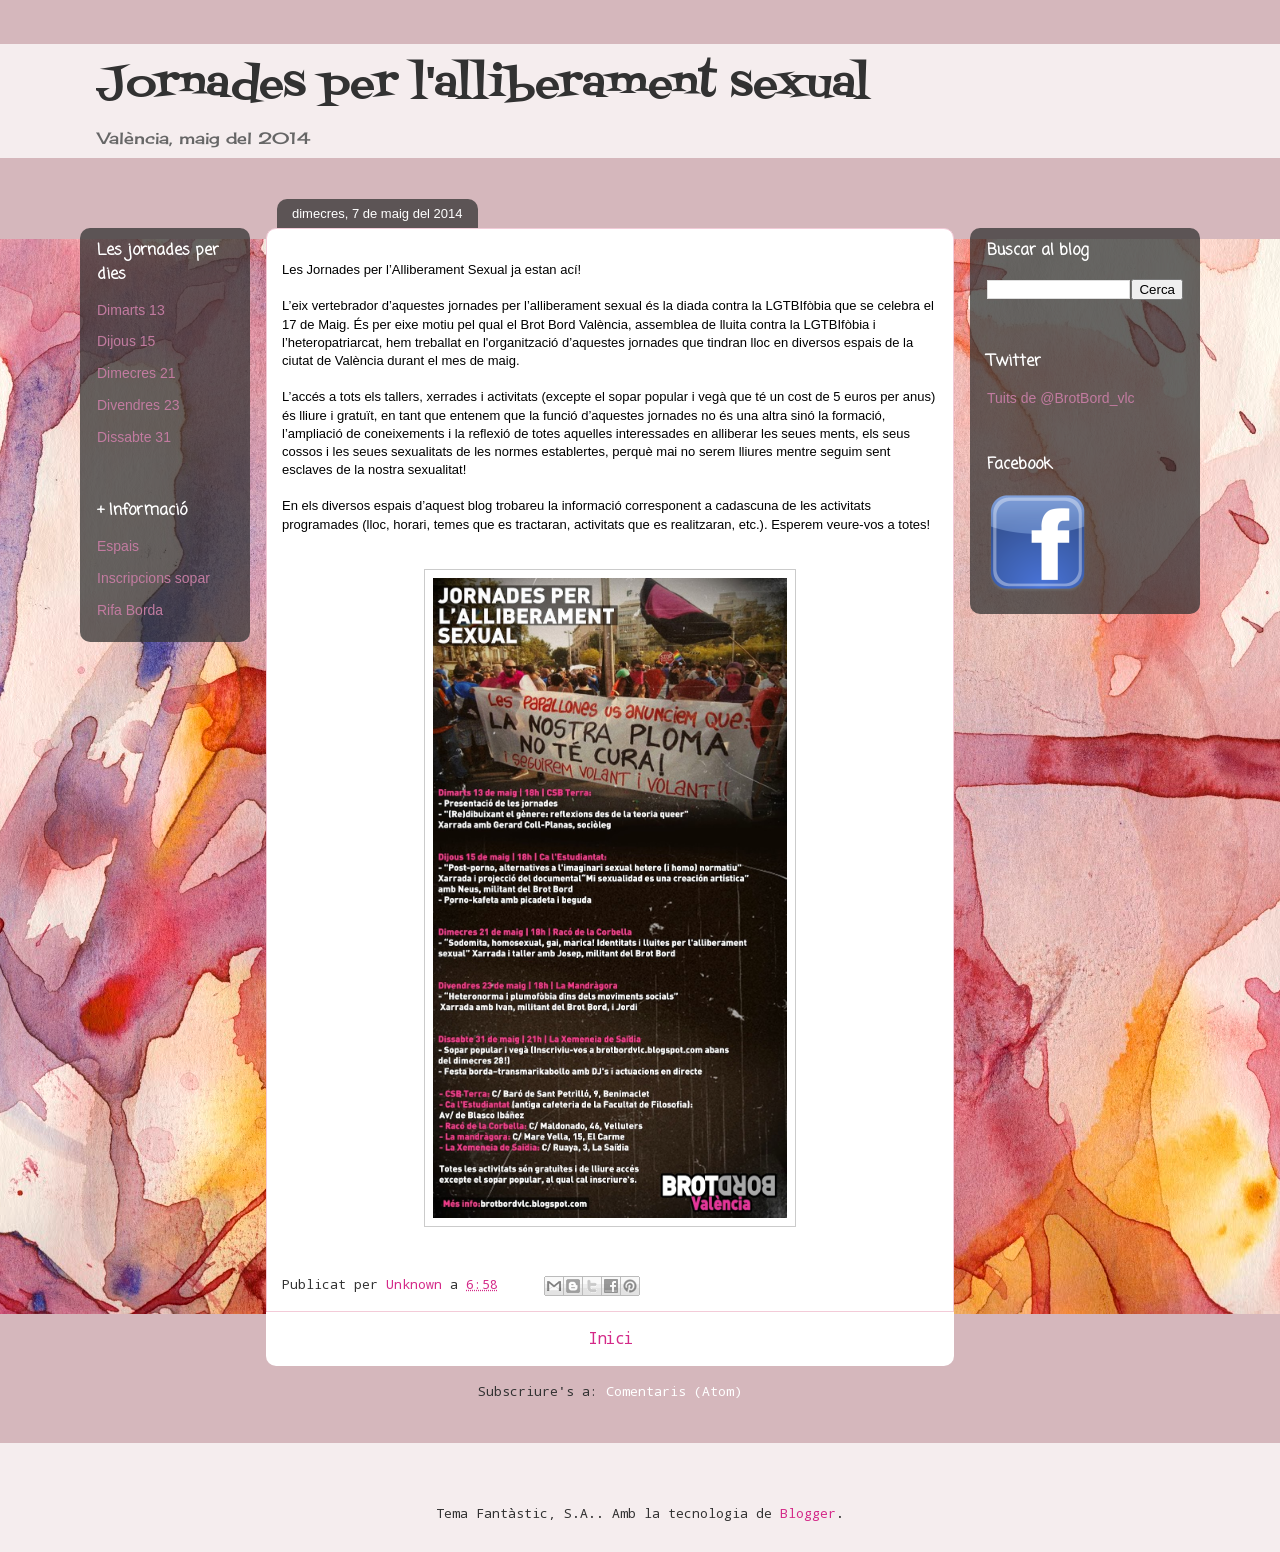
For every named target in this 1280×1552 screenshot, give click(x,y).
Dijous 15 (126, 341)
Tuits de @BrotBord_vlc (1061, 398)
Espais (118, 546)
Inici (610, 1338)
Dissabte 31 (134, 437)
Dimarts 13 (131, 310)
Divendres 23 (138, 405)
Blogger (808, 1513)
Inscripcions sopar (153, 578)
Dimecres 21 (136, 373)
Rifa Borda (130, 610)
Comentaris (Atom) (674, 1391)
